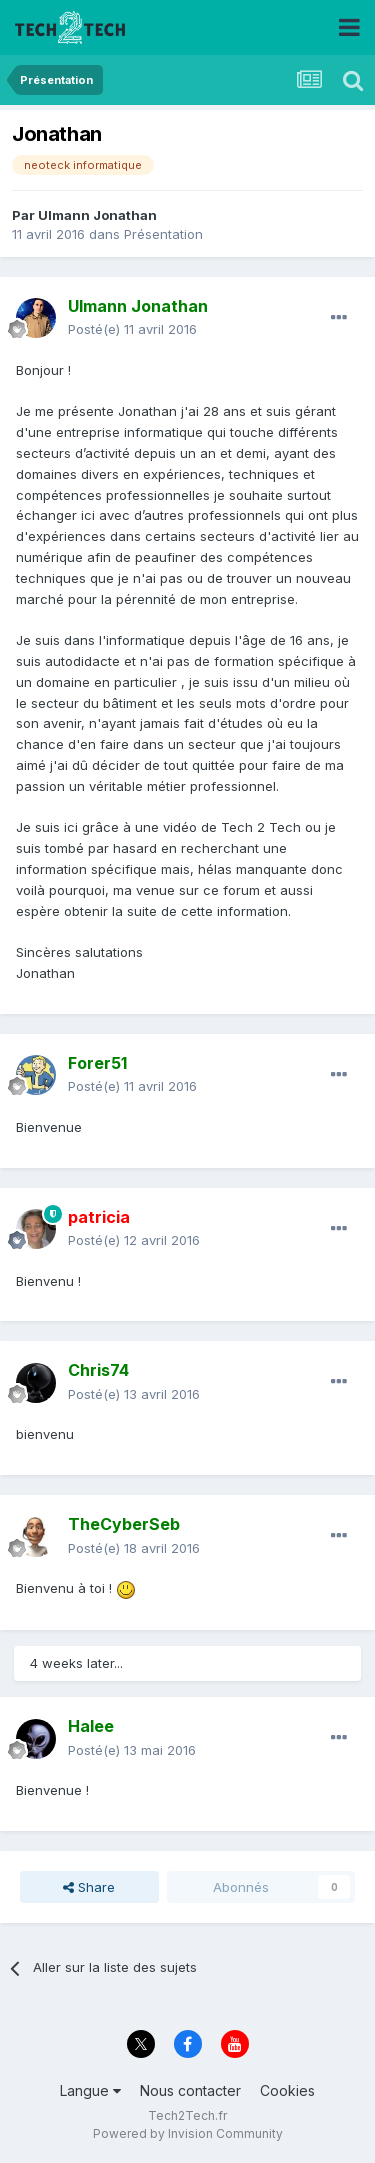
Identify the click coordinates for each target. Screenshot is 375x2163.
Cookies (287, 2090)
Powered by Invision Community (188, 2133)
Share (89, 1887)
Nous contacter (190, 2090)
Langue (90, 2090)
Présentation (163, 234)
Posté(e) (132, 329)
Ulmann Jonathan (97, 215)
